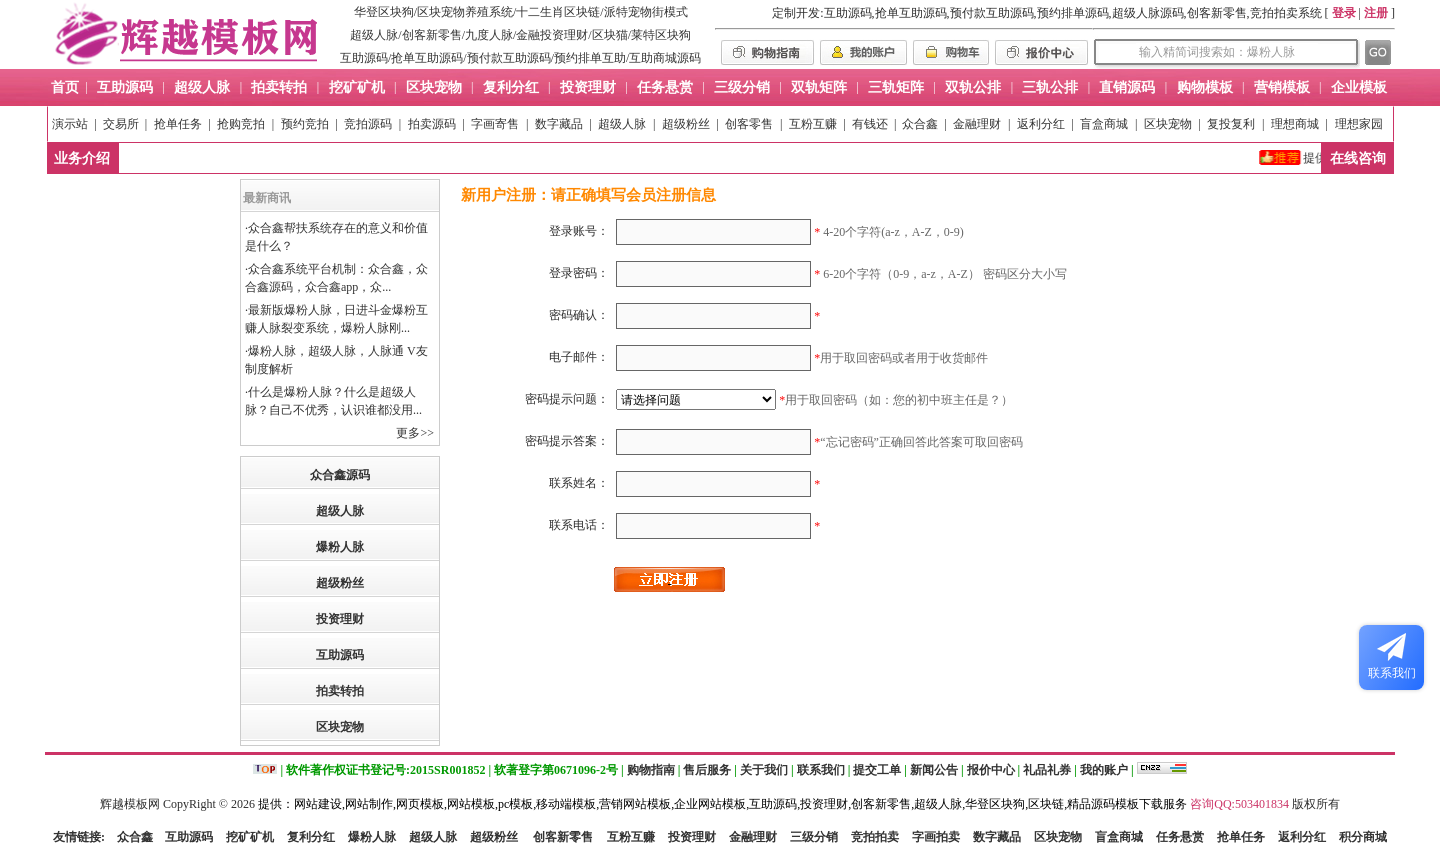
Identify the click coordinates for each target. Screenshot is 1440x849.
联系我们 (821, 770)
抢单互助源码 (427, 58)
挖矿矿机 (250, 837)
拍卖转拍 (340, 691)
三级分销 (814, 837)
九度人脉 (489, 35)
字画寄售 (495, 124)
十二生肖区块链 (558, 12)
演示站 (70, 124)
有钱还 (870, 124)
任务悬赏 (1180, 837)
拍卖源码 (432, 124)
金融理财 (977, 124)
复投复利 (1231, 124)
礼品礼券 (1047, 770)
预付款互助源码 (509, 58)
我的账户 (1104, 770)
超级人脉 (374, 35)
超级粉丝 (686, 124)
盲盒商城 (1104, 124)
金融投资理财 (552, 35)
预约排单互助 (590, 58)
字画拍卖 (936, 837)
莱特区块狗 (661, 35)
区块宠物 (1168, 124)
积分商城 (1363, 837)
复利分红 (311, 837)
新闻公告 (934, 770)
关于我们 (764, 770)
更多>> (415, 433)
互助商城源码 (665, 58)
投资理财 (340, 619)
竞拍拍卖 (875, 837)
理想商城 (1295, 124)
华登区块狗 (384, 12)
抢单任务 (178, 124)
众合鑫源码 (340, 475)
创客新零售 (432, 35)
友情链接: (79, 837)
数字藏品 (559, 124)
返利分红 (1041, 124)
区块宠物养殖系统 (465, 12)
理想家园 (1359, 124)
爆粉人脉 (340, 547)
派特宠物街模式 (646, 12)
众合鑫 (920, 124)
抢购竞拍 (241, 124)
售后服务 (707, 770)
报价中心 (991, 770)
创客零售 (749, 124)
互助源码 (364, 58)
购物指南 (651, 770)
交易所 (121, 124)
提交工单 (877, 770)
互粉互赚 (813, 124)
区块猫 (610, 35)
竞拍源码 (368, 124)
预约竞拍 (305, 124)
